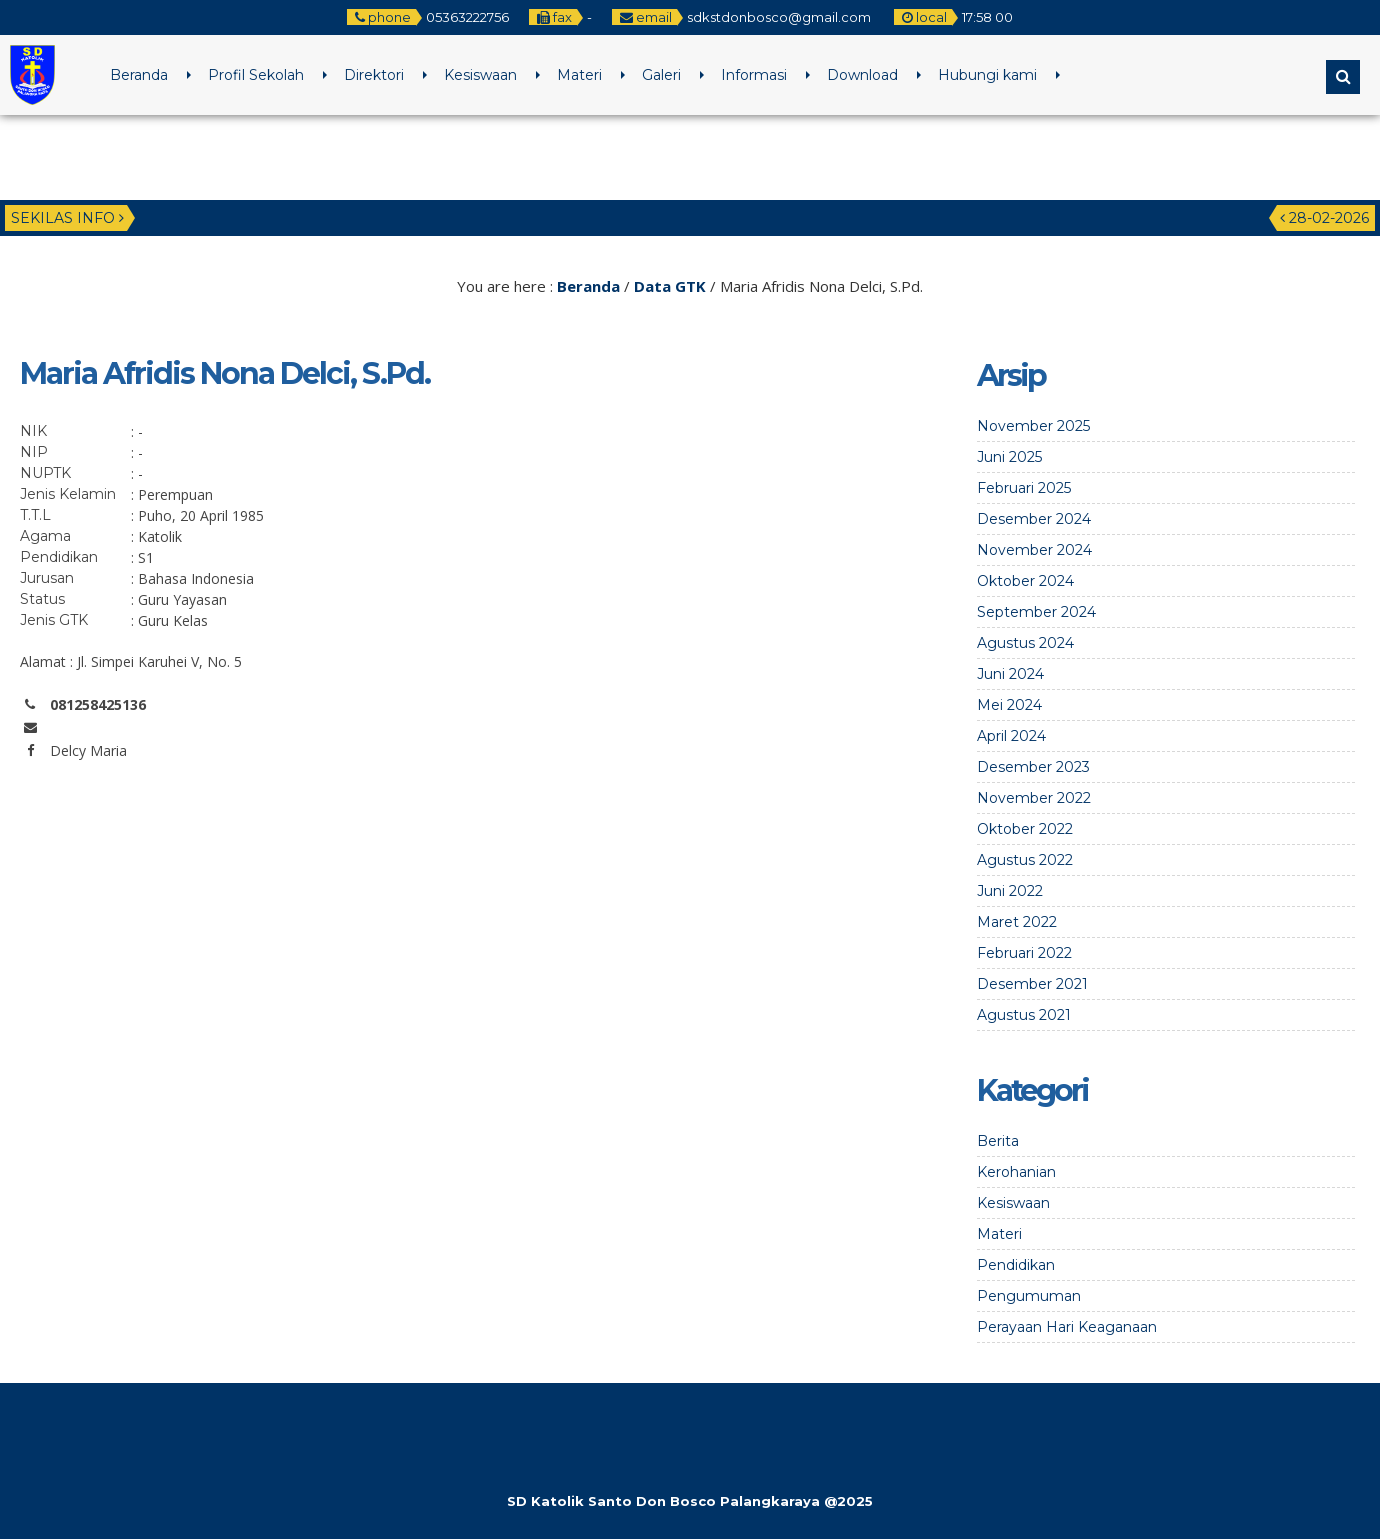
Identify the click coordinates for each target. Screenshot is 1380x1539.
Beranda (139, 75)
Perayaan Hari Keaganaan (1067, 1327)
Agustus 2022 (1025, 860)
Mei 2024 (1009, 705)
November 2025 (1033, 426)
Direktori (374, 75)
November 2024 (1034, 550)
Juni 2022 (1010, 891)
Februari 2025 (1024, 488)
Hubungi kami (987, 75)
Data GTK (670, 286)
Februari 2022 (1024, 953)
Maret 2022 (1017, 922)
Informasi (754, 75)
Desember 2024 (1034, 519)
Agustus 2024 (1025, 643)
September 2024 (1036, 612)
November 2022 (1034, 798)
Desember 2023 (1033, 767)
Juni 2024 (1010, 674)
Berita (998, 1141)
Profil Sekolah (256, 75)
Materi (579, 75)
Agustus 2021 (1024, 1015)
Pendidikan (1016, 1265)
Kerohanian (1016, 1172)
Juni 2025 (1009, 457)
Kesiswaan (480, 75)
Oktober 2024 (1025, 581)
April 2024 (1011, 736)
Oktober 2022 (1025, 829)
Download (862, 75)
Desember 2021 (1032, 984)
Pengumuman (1029, 1296)
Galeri (661, 75)
